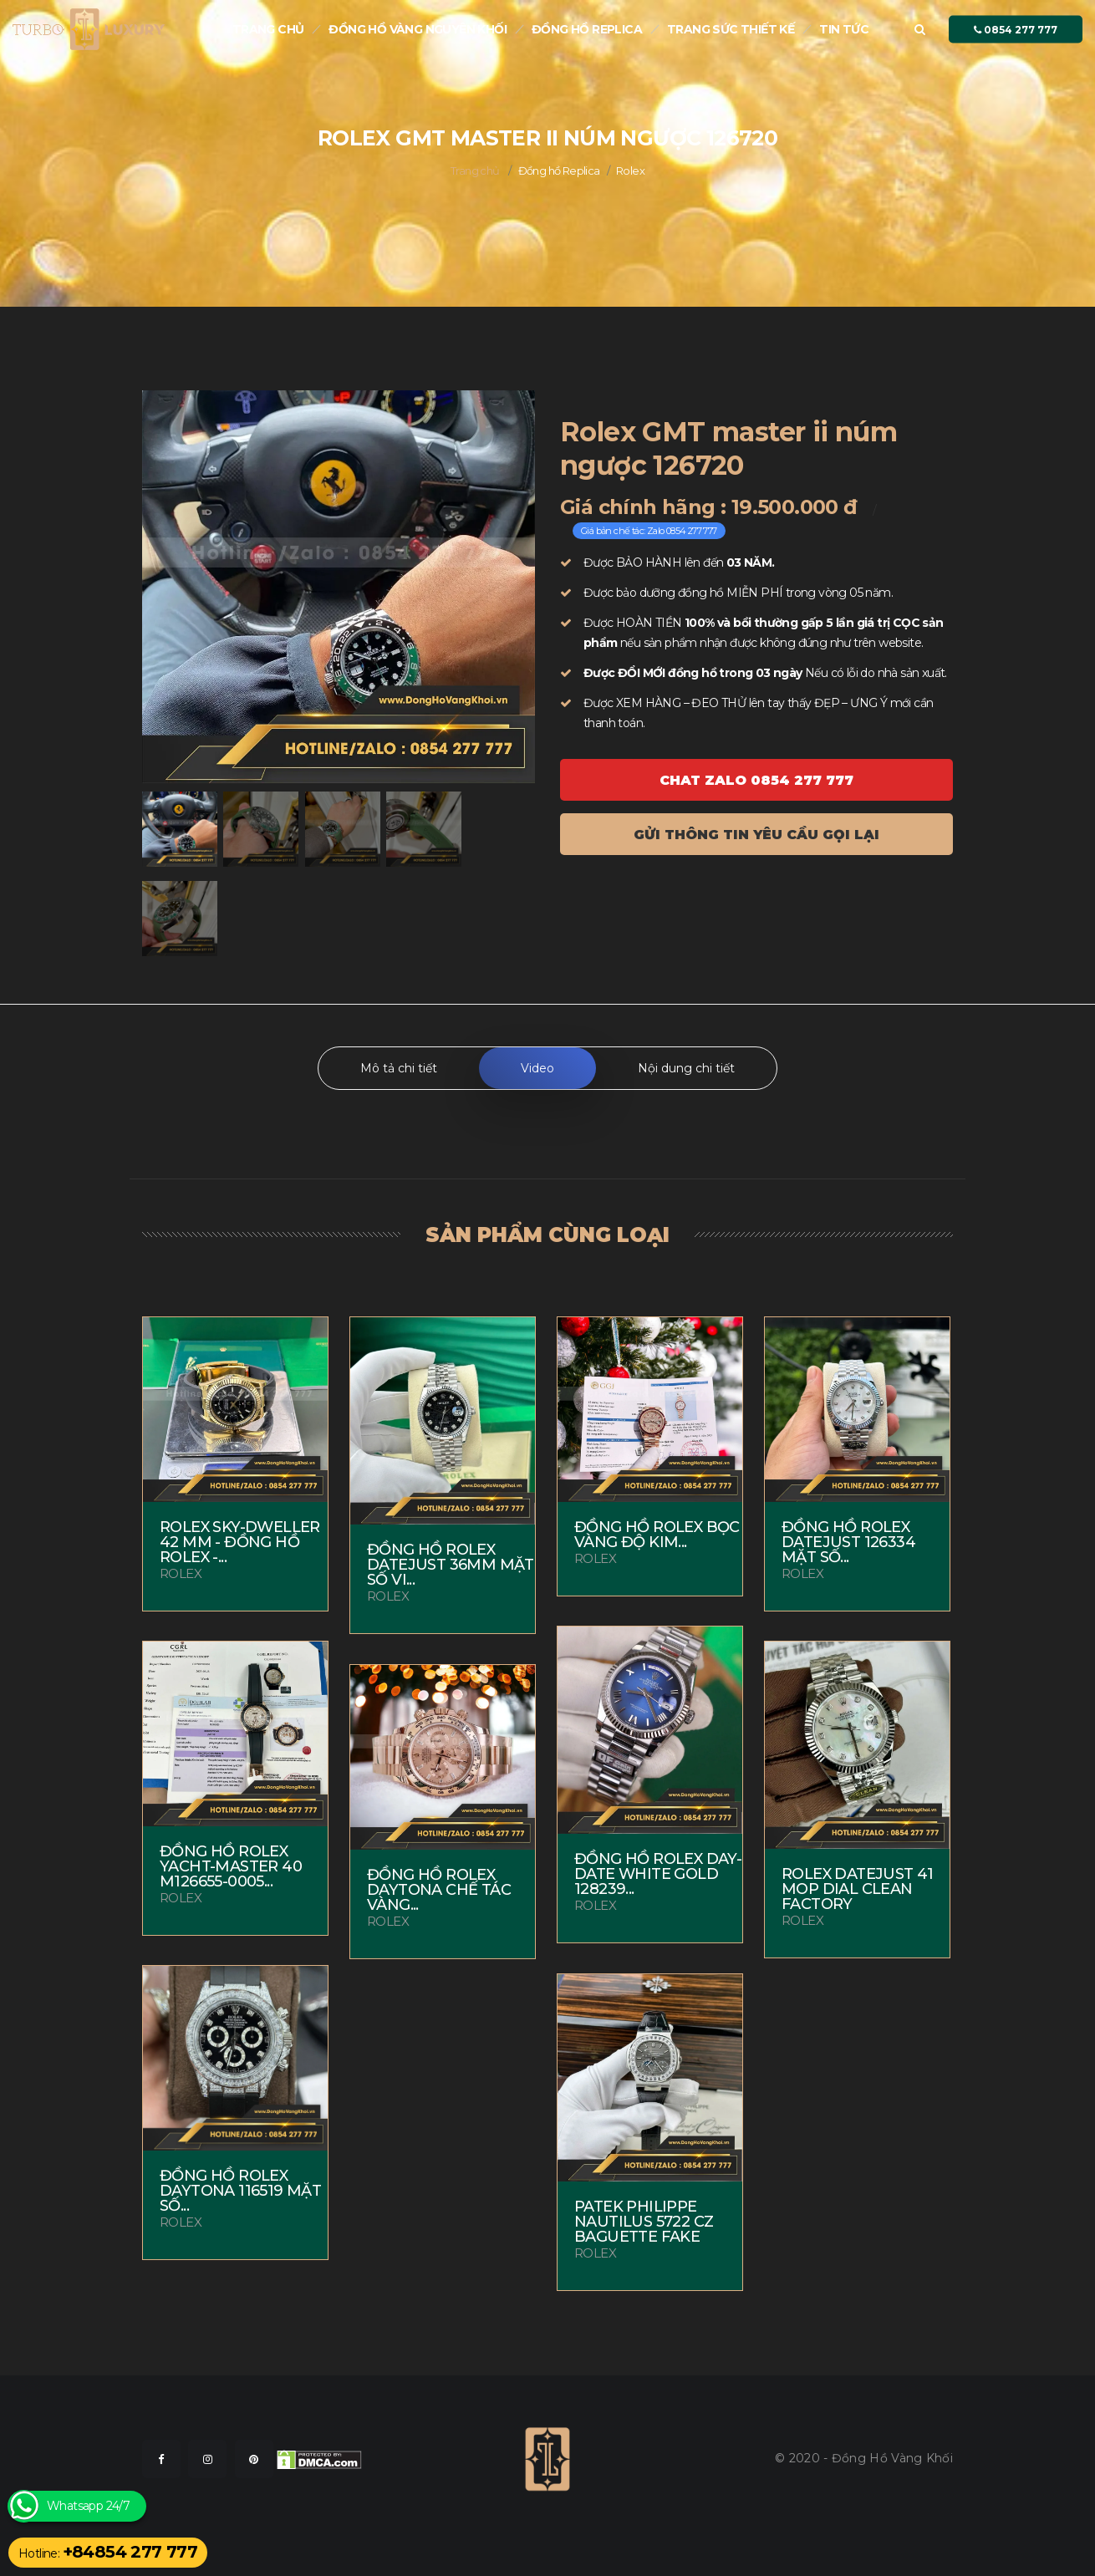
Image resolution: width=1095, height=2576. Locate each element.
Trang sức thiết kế (730, 29)
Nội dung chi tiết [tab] (686, 1068)
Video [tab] (537, 1068)
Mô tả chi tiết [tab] (398, 1068)
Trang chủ (268, 29)
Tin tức (843, 29)
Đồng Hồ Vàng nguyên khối (417, 29)
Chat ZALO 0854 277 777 (756, 780)
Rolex (630, 170)
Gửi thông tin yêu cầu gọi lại (756, 835)
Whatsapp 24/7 (88, 2506)
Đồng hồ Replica (587, 29)
